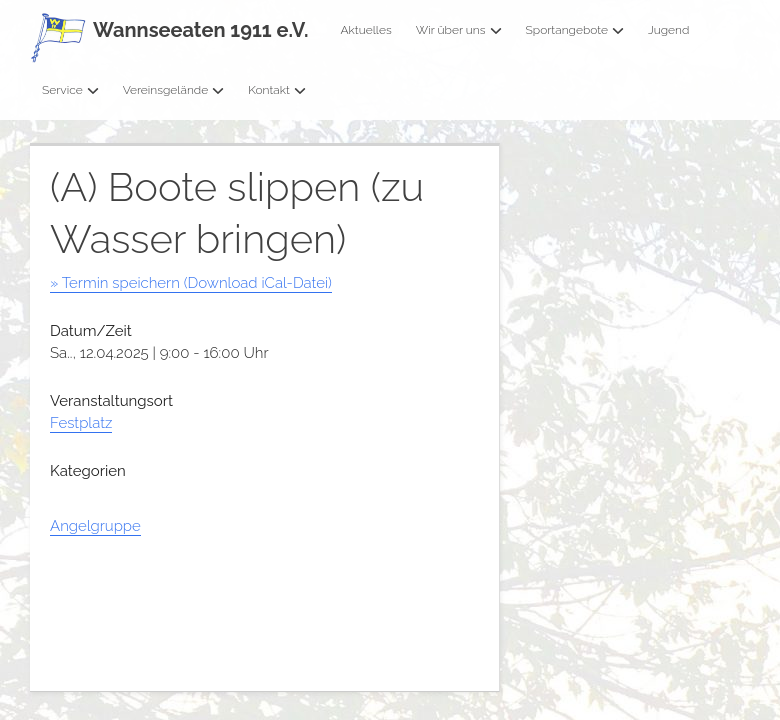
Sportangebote (575, 30)
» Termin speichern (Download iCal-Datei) (191, 283)
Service (70, 90)
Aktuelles (365, 30)
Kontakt (277, 90)
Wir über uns (459, 30)
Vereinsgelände (174, 90)
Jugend (668, 30)
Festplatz (81, 423)
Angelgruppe (95, 526)
